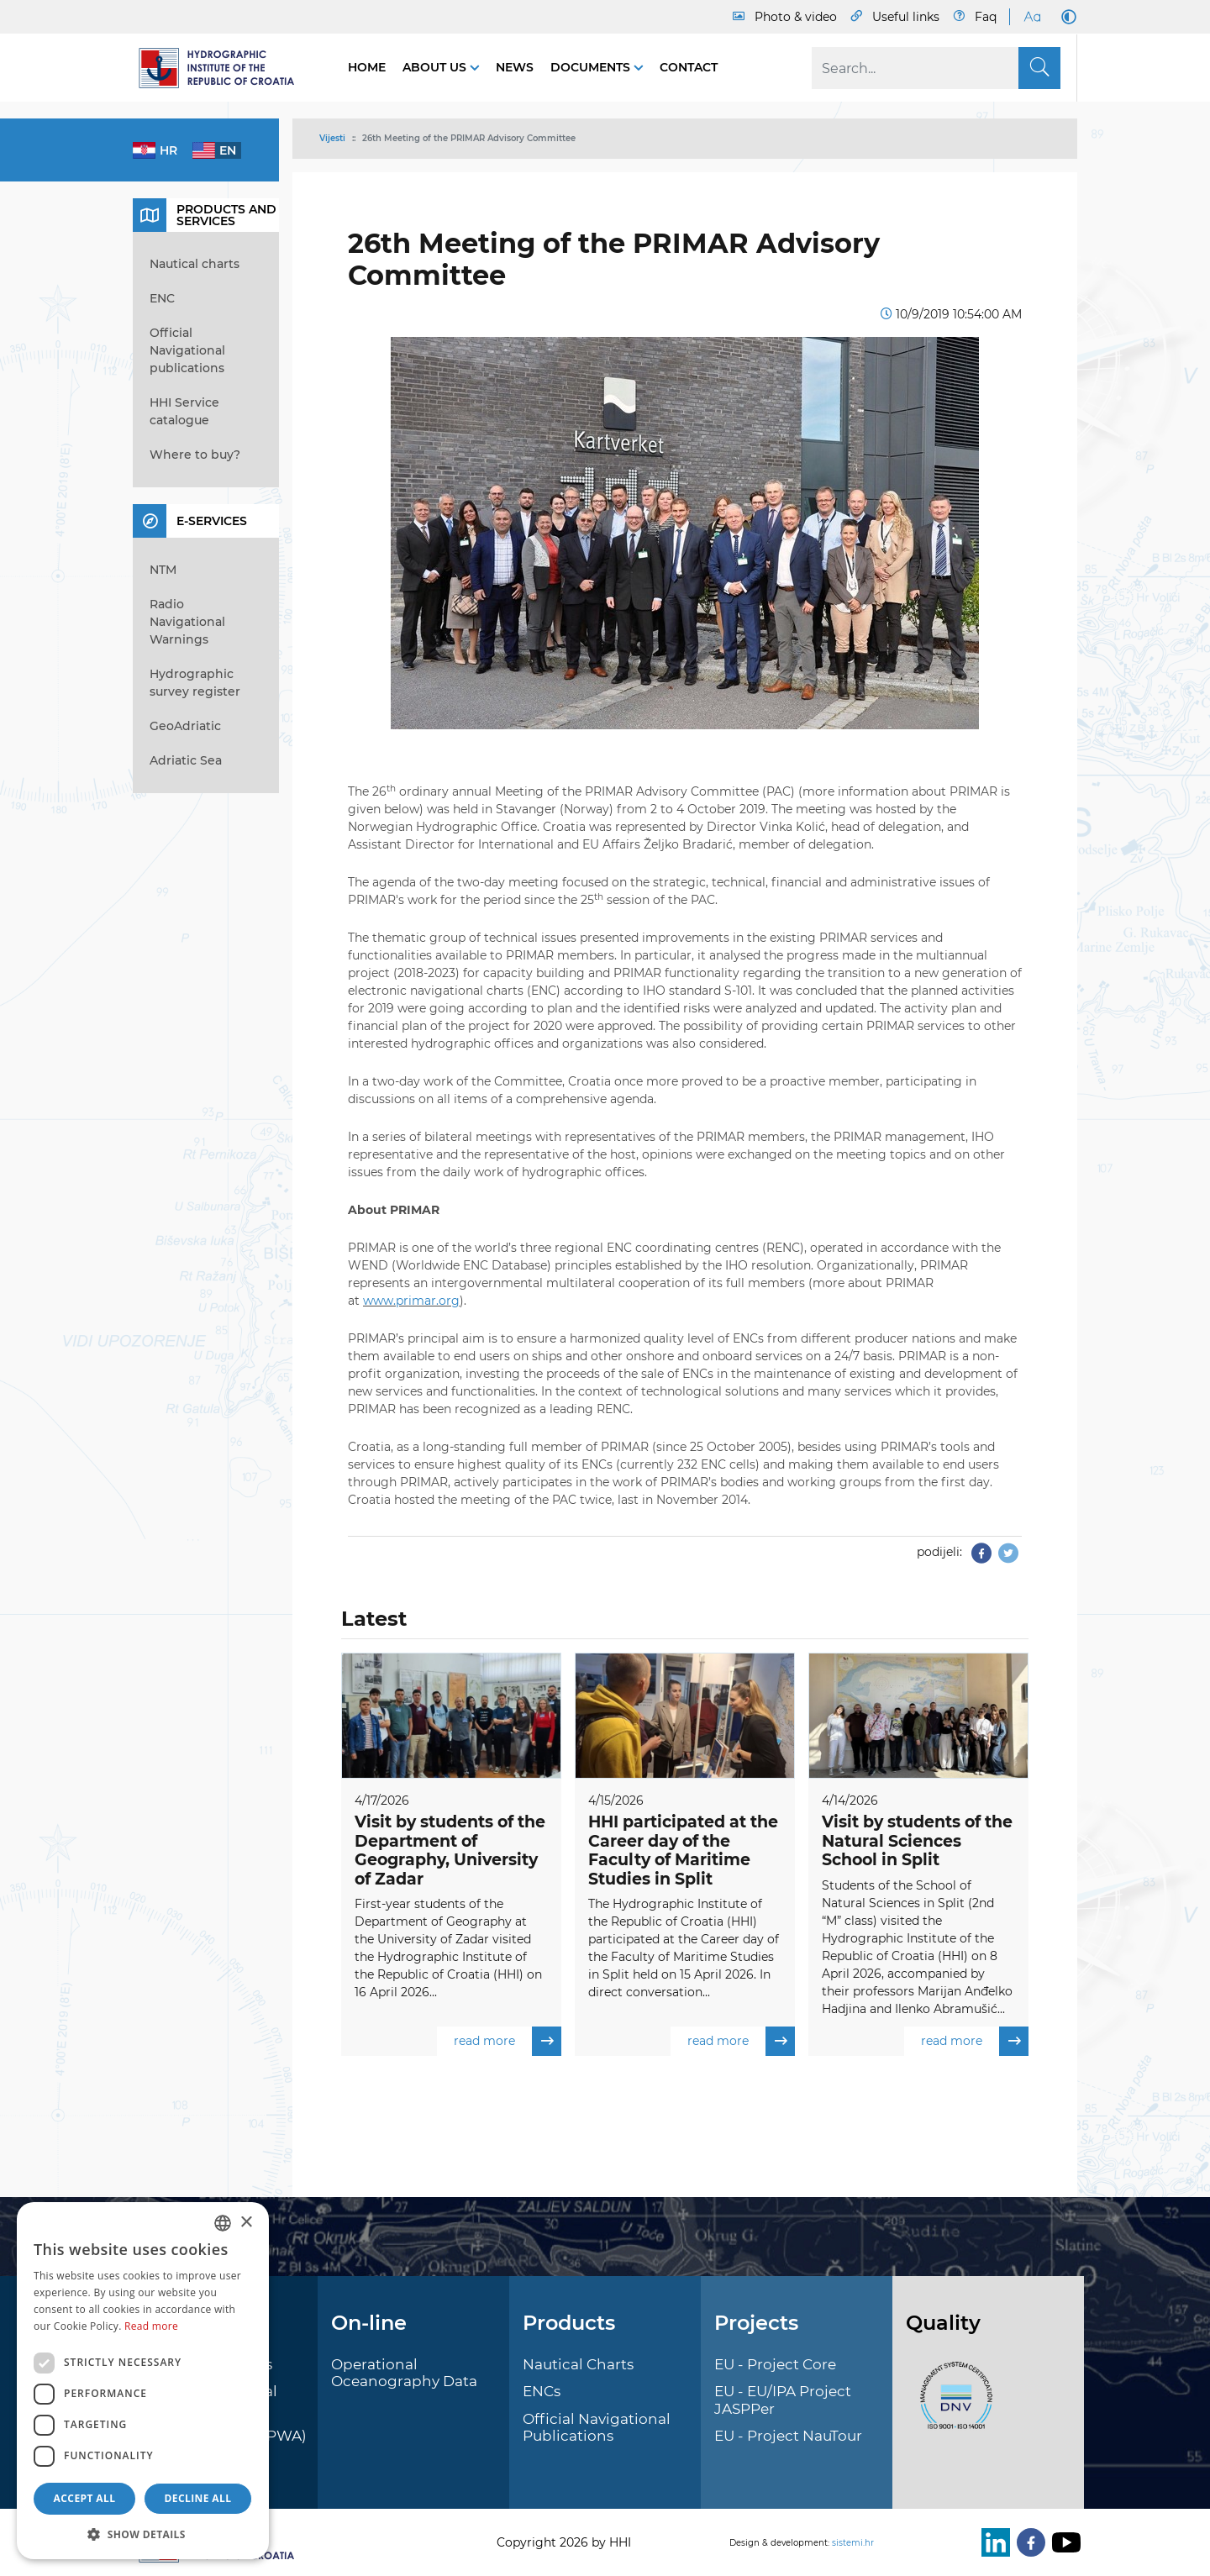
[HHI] (223, 68)
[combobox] (222, 2223)
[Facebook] (1028, 2542)
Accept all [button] (85, 2498)
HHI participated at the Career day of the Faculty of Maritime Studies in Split (683, 1850)
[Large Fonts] (1032, 17)
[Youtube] (1063, 2542)
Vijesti (332, 138)
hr (168, 150)
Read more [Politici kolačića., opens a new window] (151, 2326)
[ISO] (952, 2404)
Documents (592, 67)
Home (367, 67)
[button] (143, 2534)
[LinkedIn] (992, 2542)
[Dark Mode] (1065, 17)
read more (507, 2041)
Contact (689, 67)
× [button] (245, 2222)
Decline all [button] (198, 2498)
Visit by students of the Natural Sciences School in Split (917, 1841)
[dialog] (143, 2380)
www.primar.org (411, 1300)
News (515, 67)
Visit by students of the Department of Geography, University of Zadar (450, 1850)
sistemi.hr (853, 2542)
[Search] (936, 68)
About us (436, 67)
